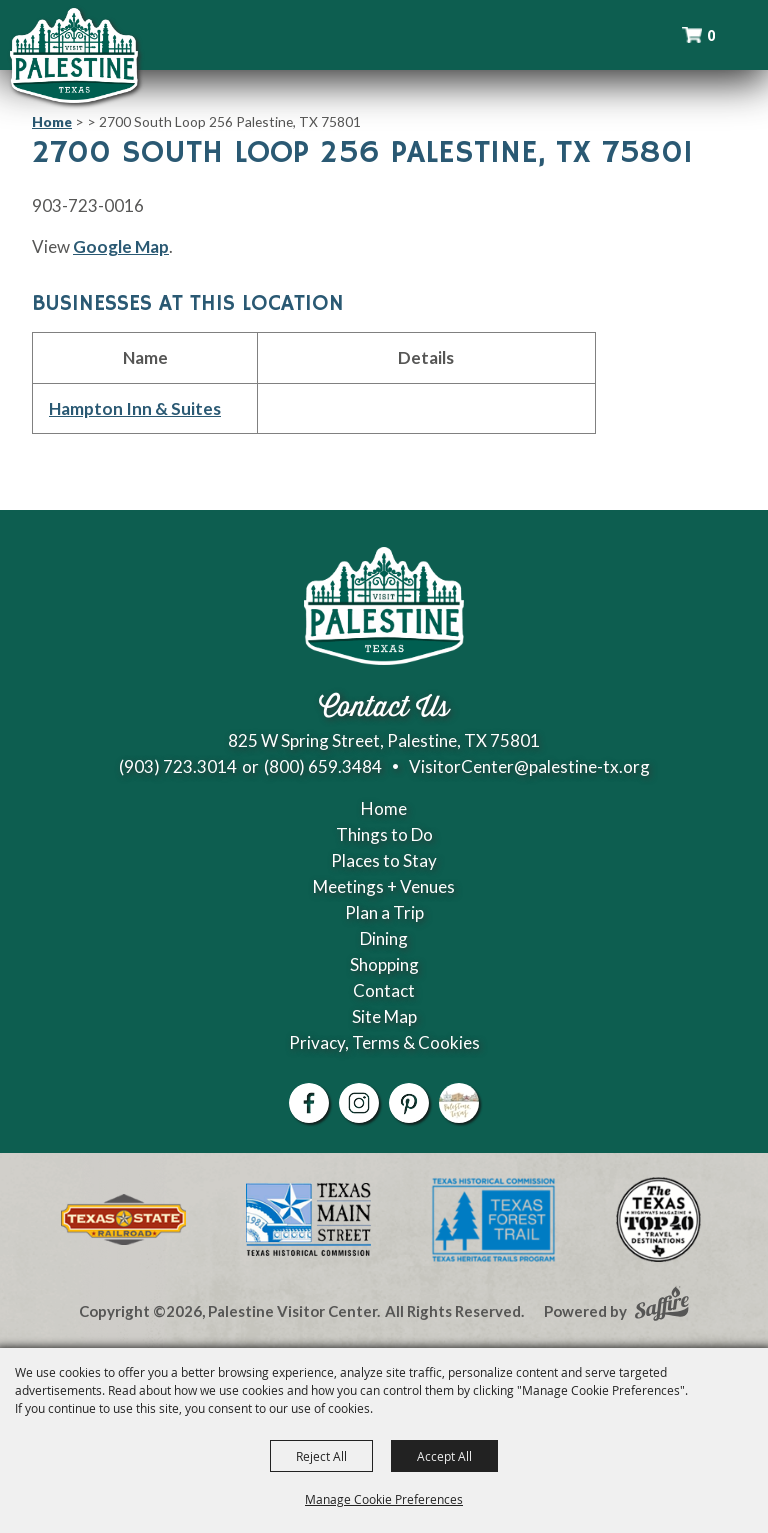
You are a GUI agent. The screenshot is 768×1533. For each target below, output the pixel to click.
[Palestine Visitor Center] (74, 55)
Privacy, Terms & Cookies (384, 1042)
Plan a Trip (384, 912)
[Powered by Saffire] (662, 1306)
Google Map (121, 246)
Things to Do (384, 834)
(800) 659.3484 (323, 766)
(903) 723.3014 (178, 766)
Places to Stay (384, 860)
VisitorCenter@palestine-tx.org (529, 766)
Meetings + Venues (384, 886)
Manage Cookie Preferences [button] (384, 1499)
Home (52, 121)
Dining (384, 938)
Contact (384, 990)
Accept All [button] (444, 1456)
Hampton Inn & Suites (135, 408)
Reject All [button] (321, 1456)
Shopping (384, 964)
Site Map (384, 1016)
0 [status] (711, 35)
